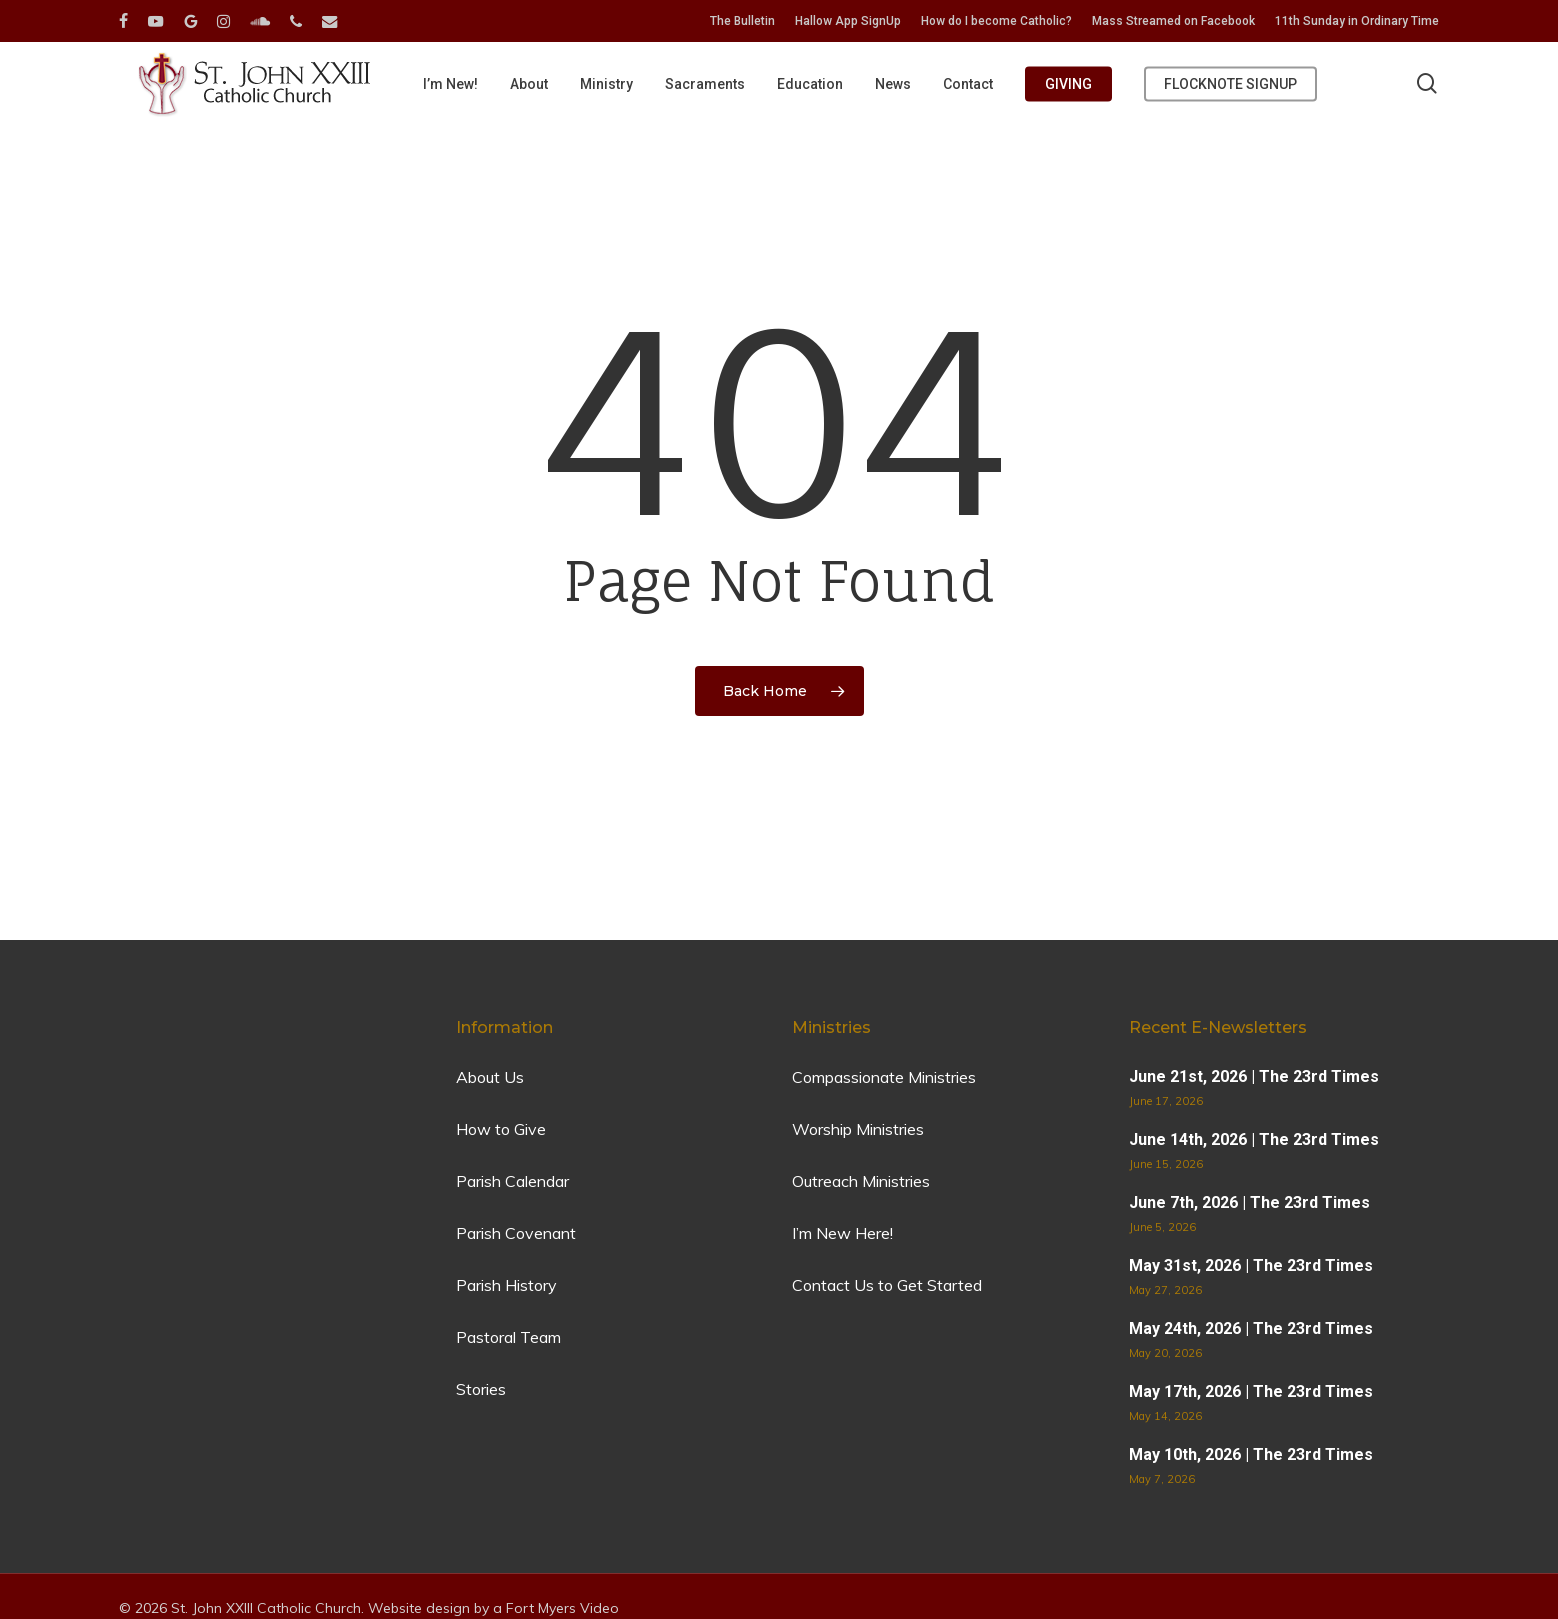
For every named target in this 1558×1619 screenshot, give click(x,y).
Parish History (506, 1285)
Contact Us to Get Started (887, 1285)
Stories (481, 1389)
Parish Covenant (516, 1233)
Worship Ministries (858, 1129)
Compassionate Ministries (884, 1077)
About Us (490, 1077)
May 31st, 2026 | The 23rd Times (1251, 1265)
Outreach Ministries (861, 1181)
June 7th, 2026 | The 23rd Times (1249, 1202)
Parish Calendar (512, 1181)
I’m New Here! (842, 1233)
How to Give (501, 1129)
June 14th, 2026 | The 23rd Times (1254, 1139)
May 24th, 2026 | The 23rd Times (1251, 1328)
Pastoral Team (508, 1337)
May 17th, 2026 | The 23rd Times (1251, 1391)
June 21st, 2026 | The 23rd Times (1254, 1076)
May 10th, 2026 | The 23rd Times (1251, 1454)
